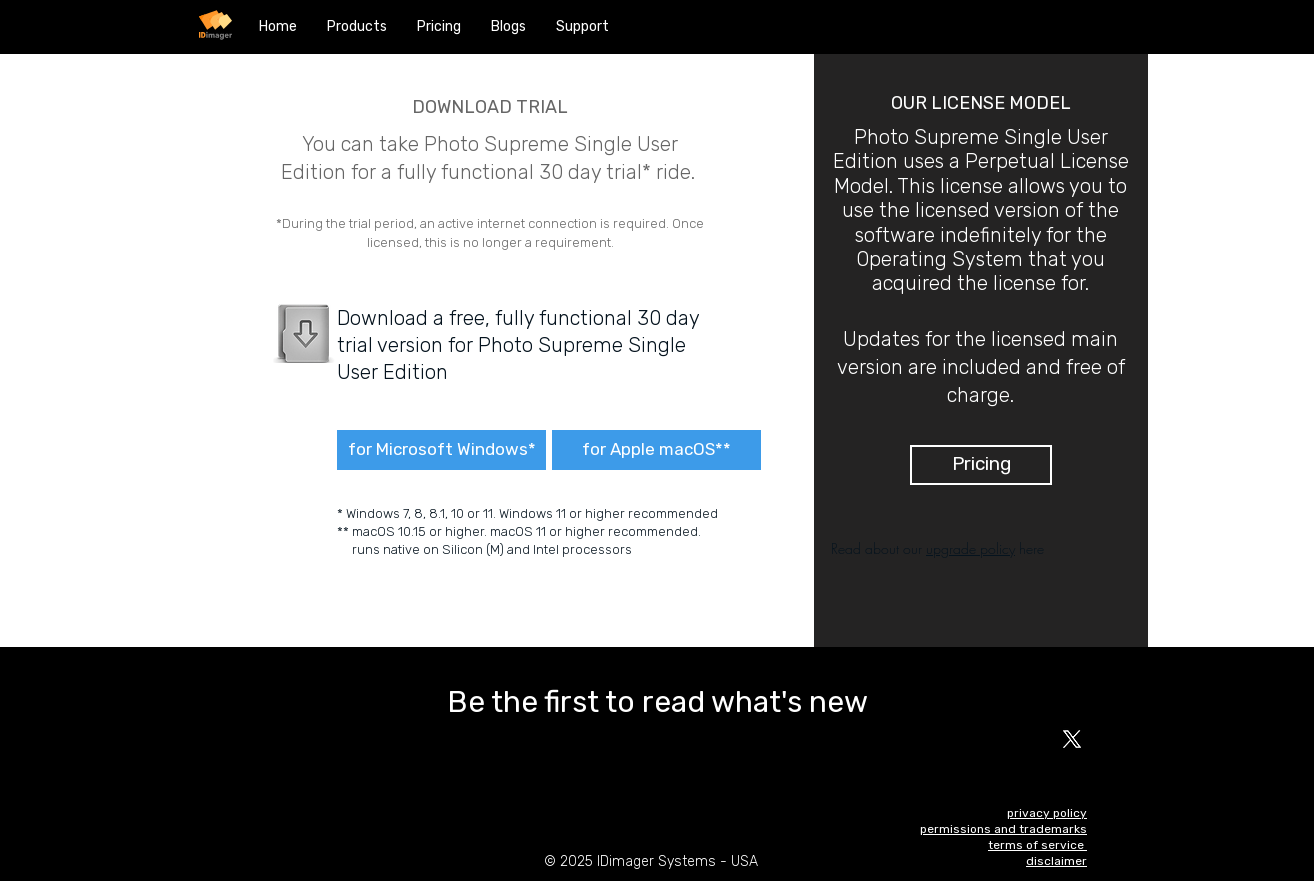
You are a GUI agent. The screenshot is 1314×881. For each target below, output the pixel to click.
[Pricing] (981, 465)
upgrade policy (970, 548)
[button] (357, 27)
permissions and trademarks (1003, 829)
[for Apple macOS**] (656, 450)
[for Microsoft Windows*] (441, 450)
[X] (1072, 739)
